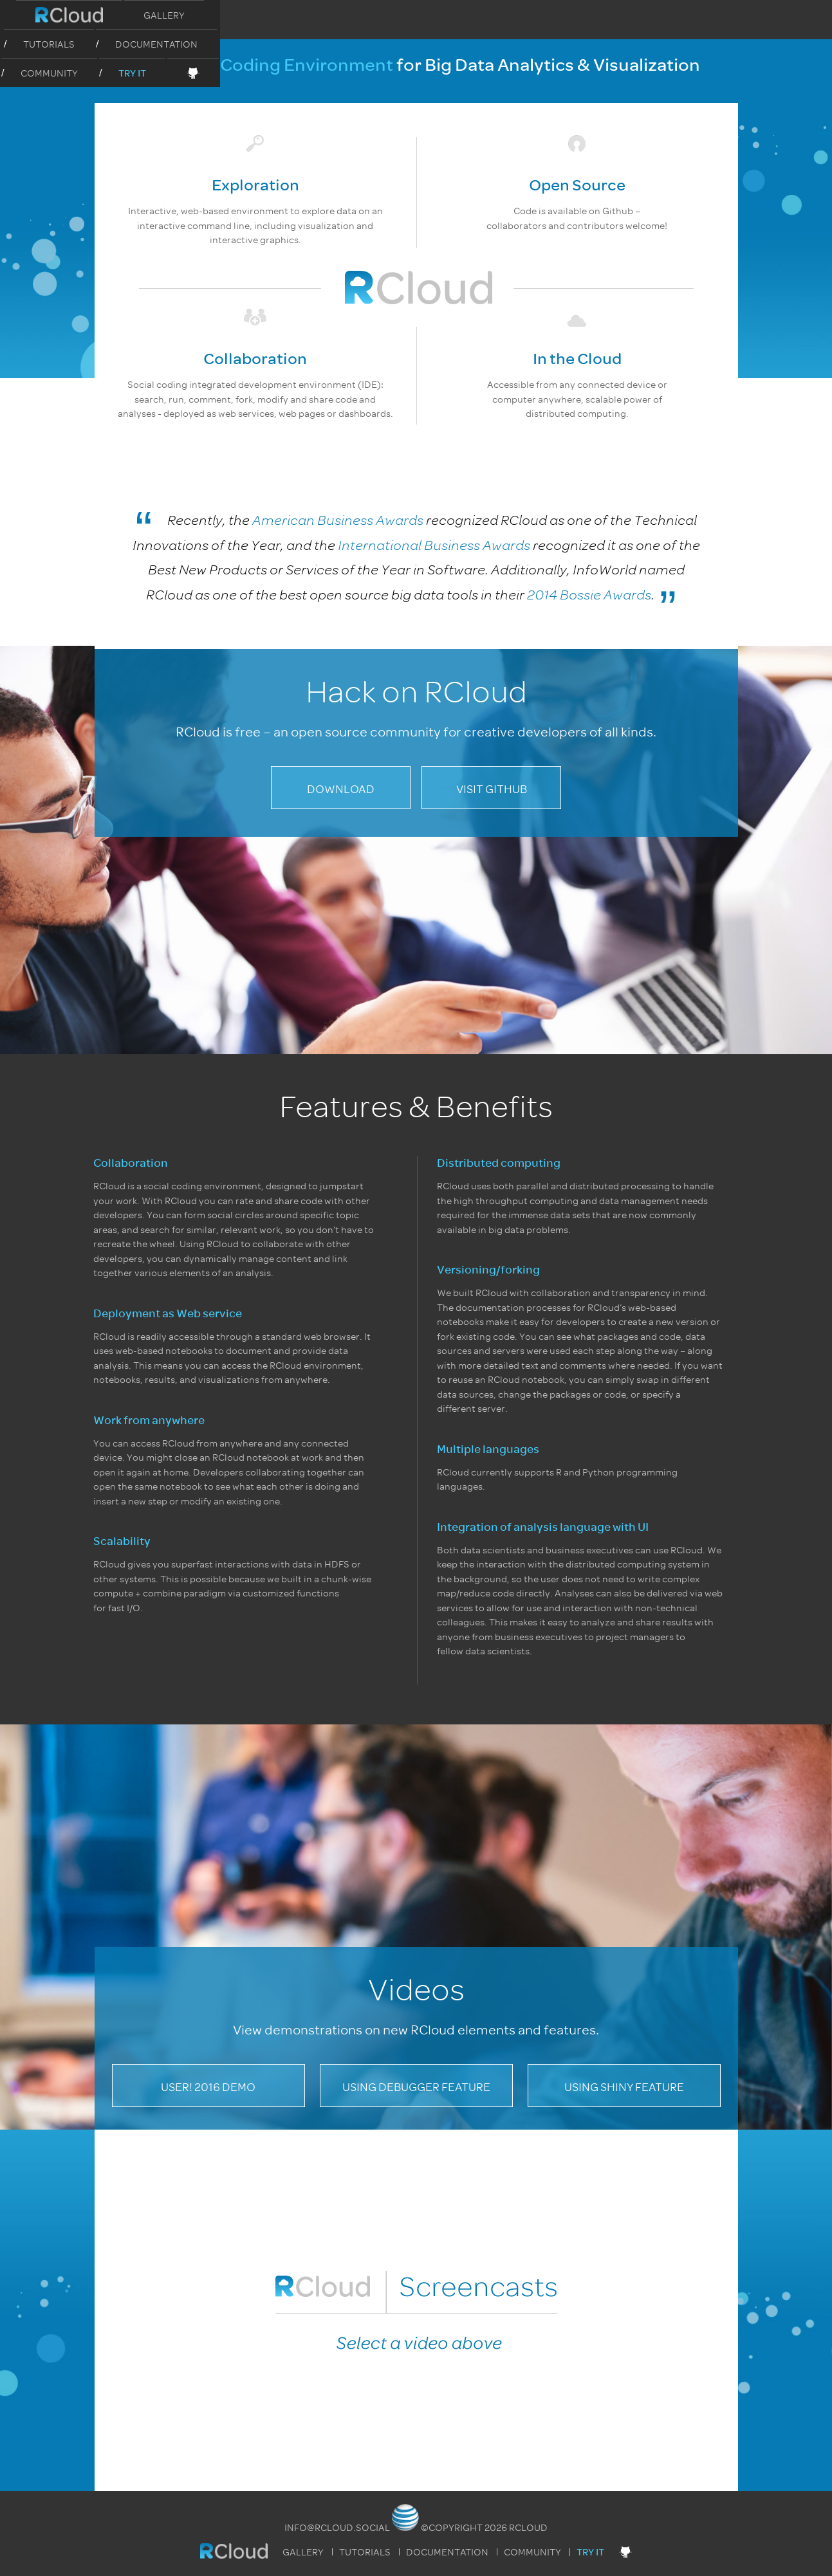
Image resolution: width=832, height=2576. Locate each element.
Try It (640, 16)
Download (340, 789)
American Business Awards (337, 520)
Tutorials (339, 15)
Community (557, 15)
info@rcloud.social (337, 2528)
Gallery (252, 15)
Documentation (447, 15)
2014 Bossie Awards (589, 595)
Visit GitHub (491, 789)
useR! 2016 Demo (208, 2087)
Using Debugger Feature (416, 2087)
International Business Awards (434, 545)
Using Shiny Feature (624, 2087)
